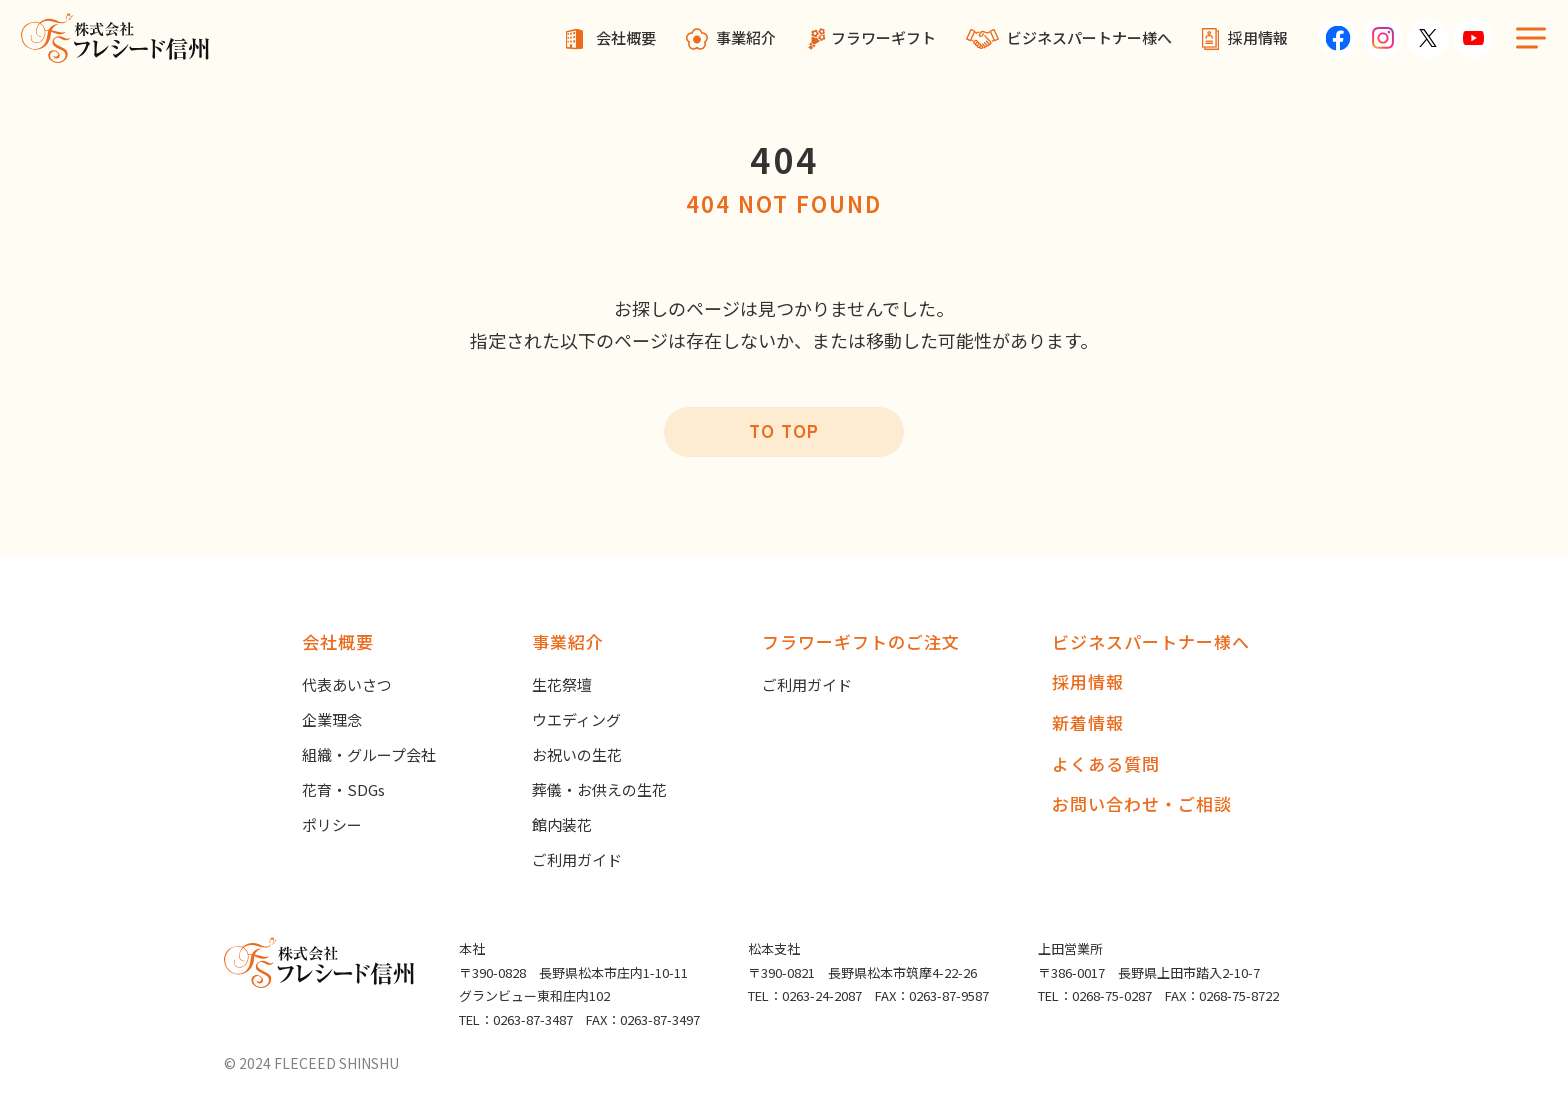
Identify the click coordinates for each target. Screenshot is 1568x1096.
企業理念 (332, 719)
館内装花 (562, 824)
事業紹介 (746, 37)
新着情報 (1088, 722)
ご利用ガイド (577, 859)
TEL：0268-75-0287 (1095, 995)
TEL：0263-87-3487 (516, 1019)
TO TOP (784, 430)
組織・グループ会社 (369, 754)
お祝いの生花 (577, 754)
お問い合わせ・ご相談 (1142, 803)
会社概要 (626, 37)
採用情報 (1258, 37)
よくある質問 (1106, 763)
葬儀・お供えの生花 (599, 789)
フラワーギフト (883, 37)
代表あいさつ (347, 684)
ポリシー (332, 824)
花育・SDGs (343, 789)
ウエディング (576, 719)
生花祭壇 (562, 684)
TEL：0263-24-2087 (805, 995)
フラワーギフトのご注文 (861, 641)
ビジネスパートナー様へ (1089, 37)
